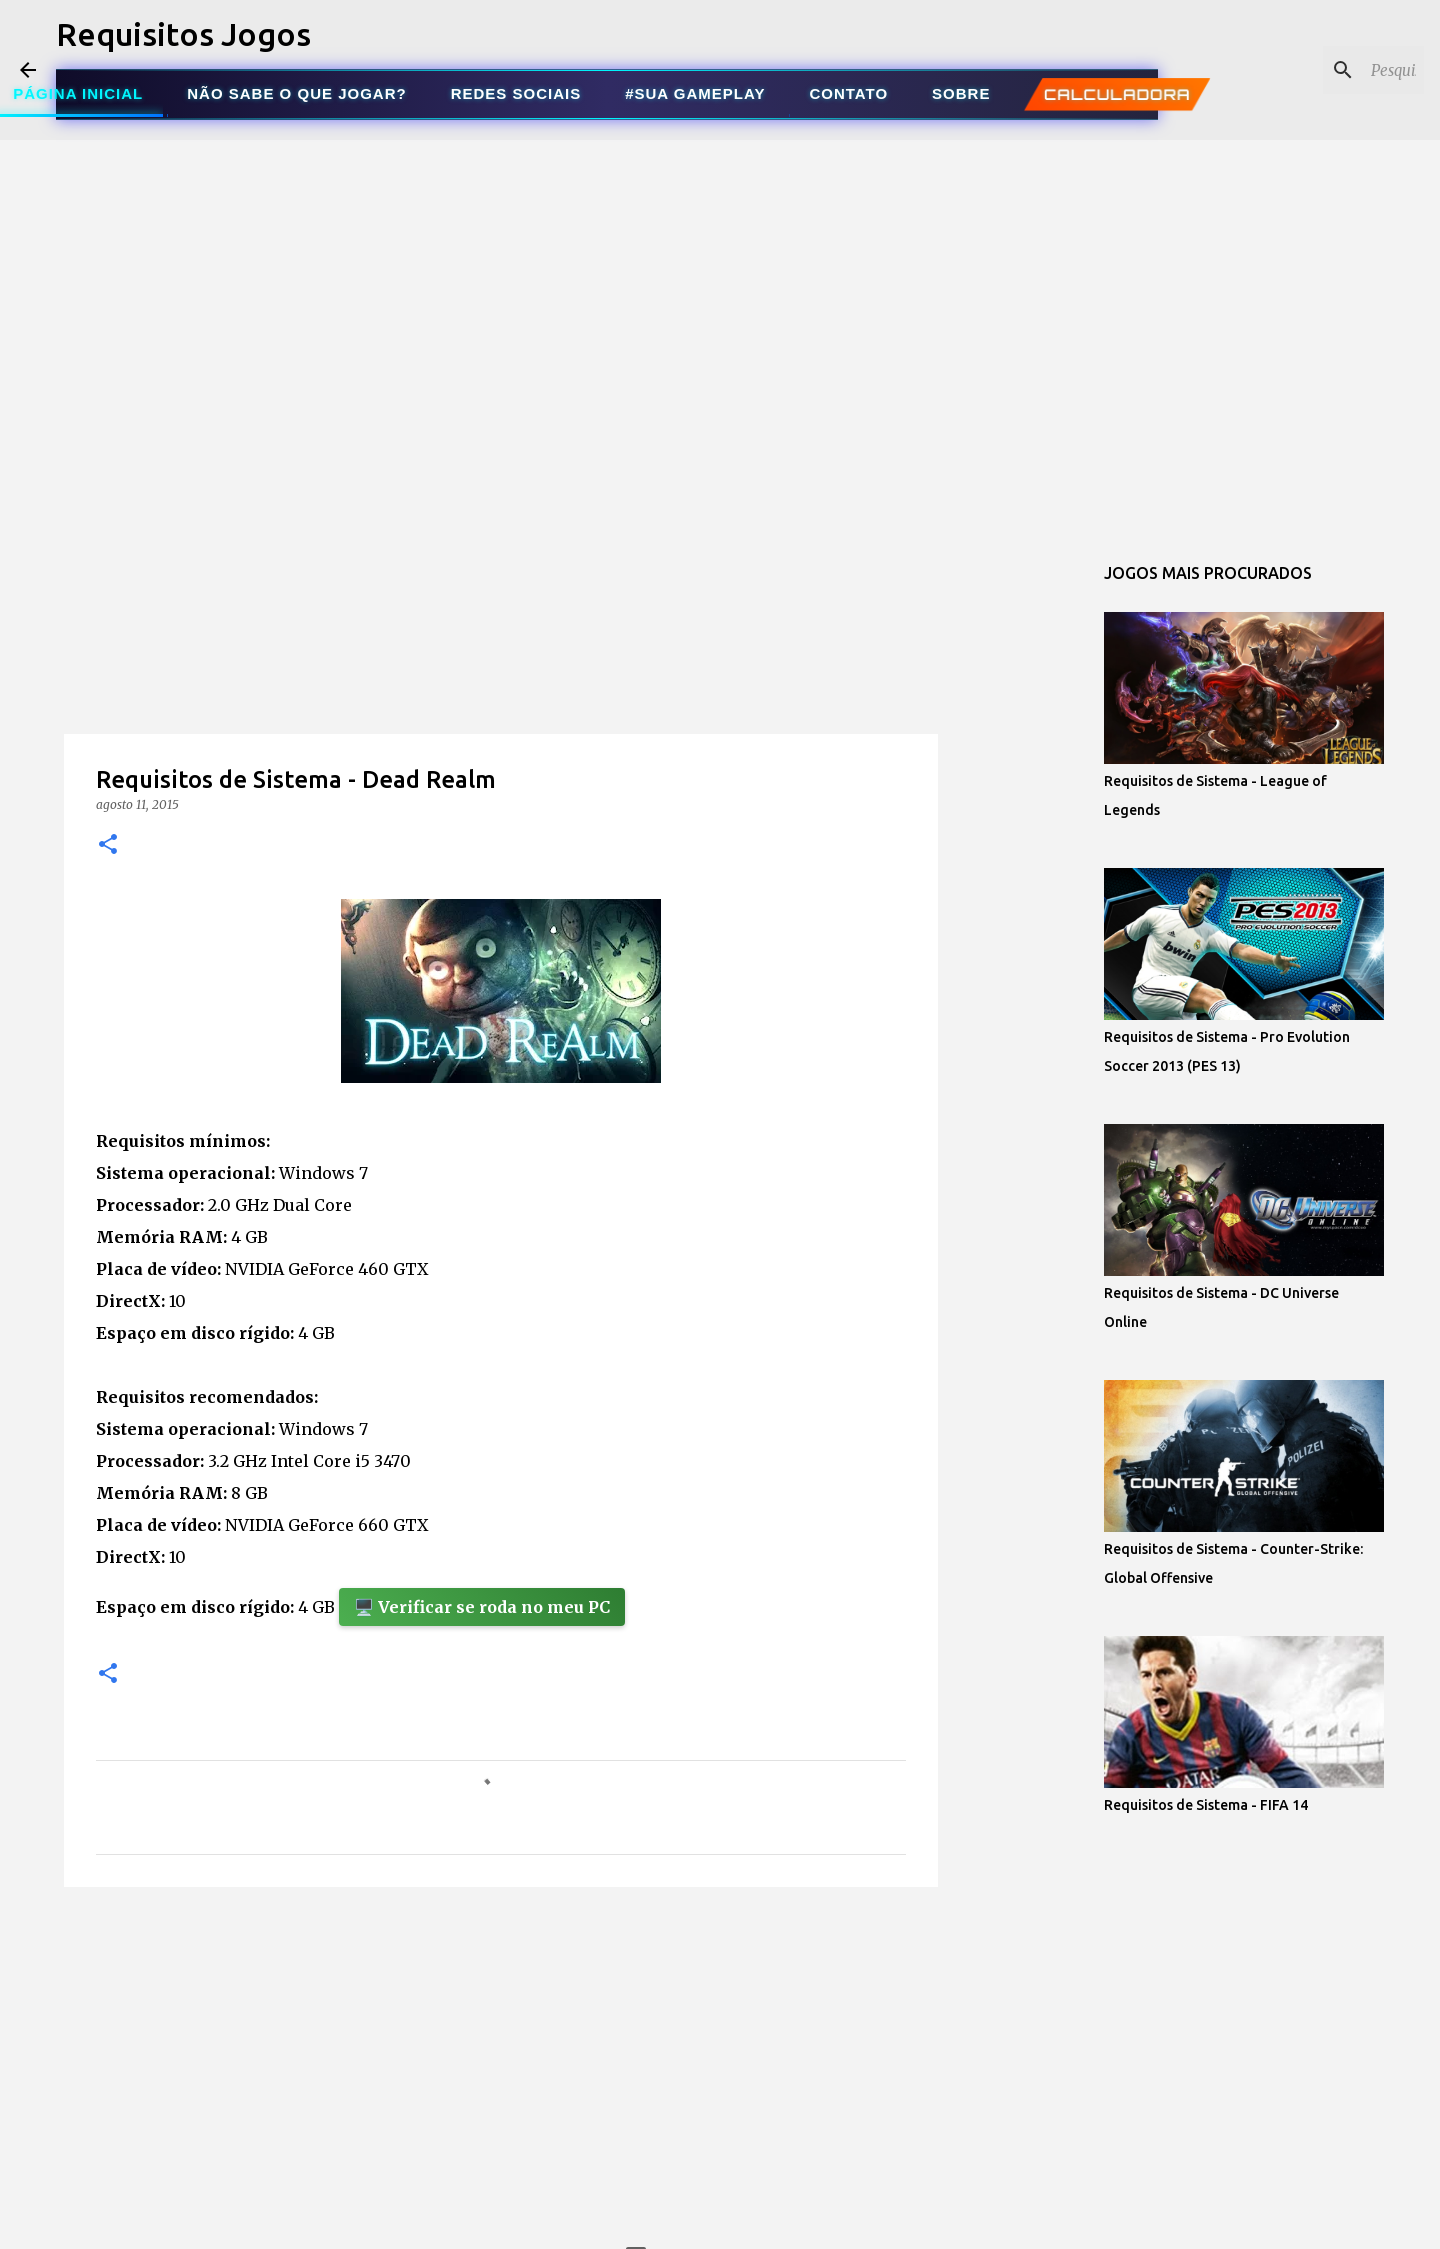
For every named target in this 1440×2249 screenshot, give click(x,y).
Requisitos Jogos (183, 34)
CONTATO (848, 93)
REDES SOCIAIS (516, 93)
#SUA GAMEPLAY (695, 93)
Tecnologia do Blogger (720, 2221)
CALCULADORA (1117, 94)
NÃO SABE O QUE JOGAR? (296, 93)
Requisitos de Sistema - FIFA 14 (1206, 1805)
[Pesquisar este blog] (1319, 70)
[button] (108, 845)
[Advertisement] (501, 674)
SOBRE (961, 93)
